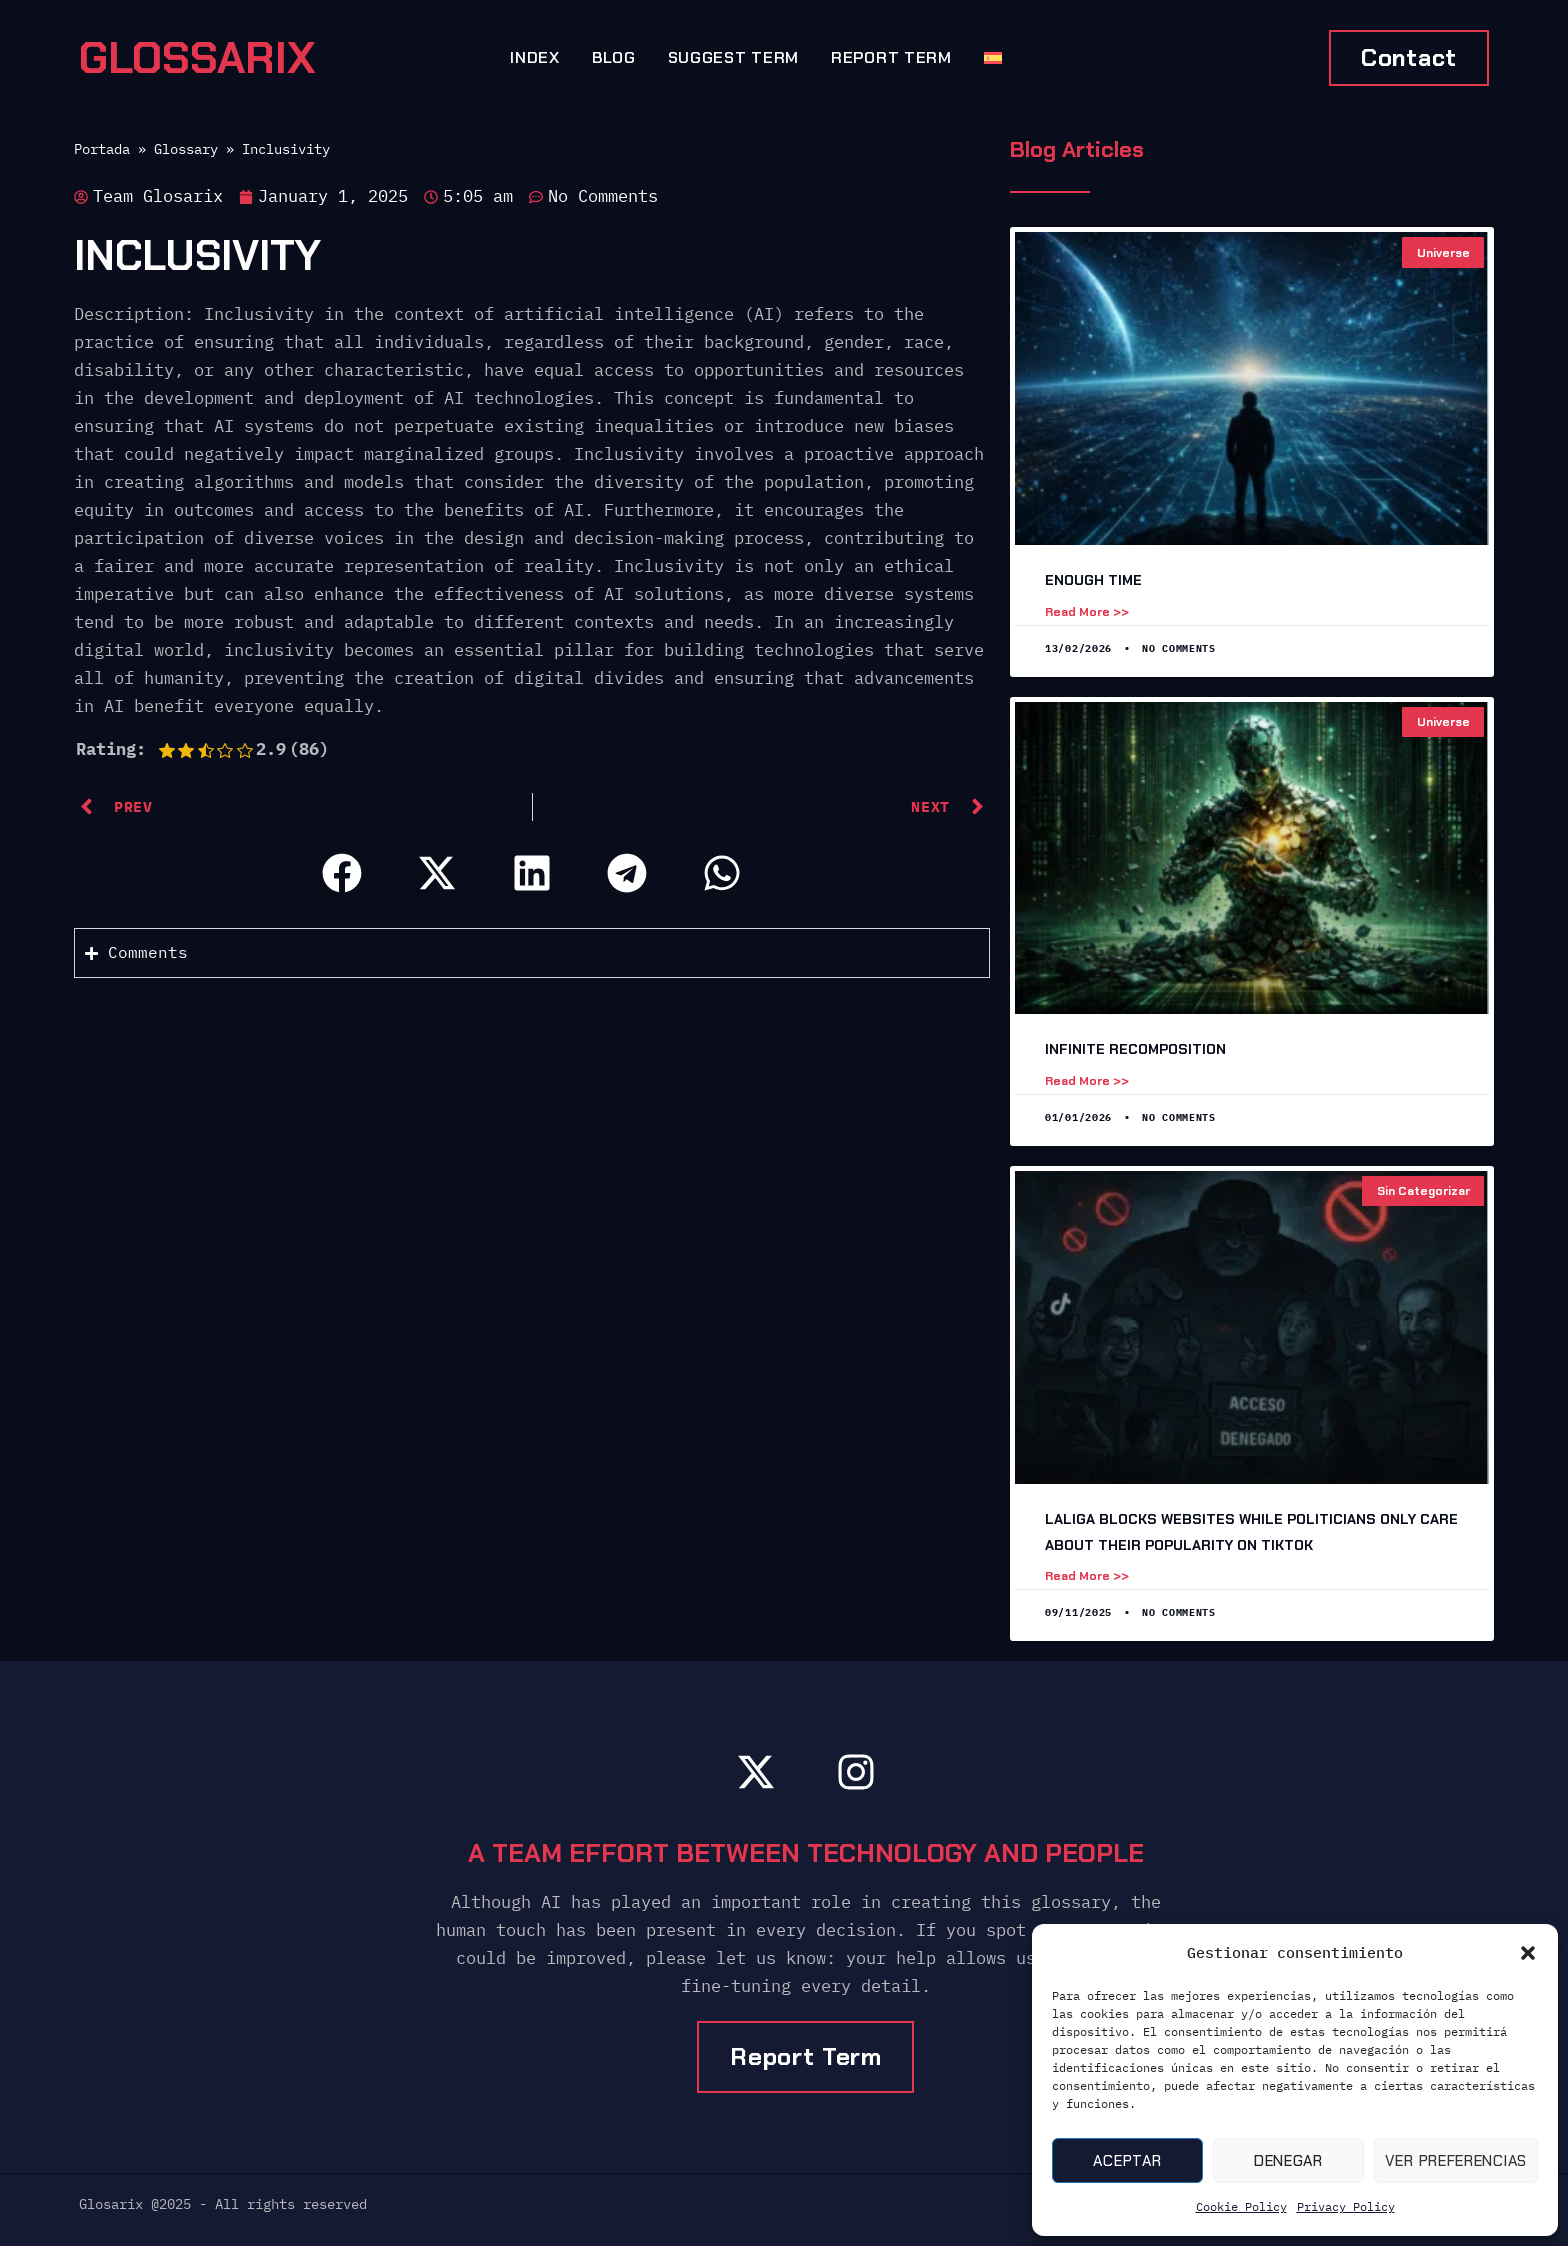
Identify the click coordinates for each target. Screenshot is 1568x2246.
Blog (614, 57)
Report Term (891, 57)
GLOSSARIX (197, 58)
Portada (102, 148)
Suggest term (733, 57)
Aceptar (1127, 2161)
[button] (1528, 1953)
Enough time (1093, 580)
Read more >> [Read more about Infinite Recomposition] (1087, 1081)
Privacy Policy (1346, 2206)
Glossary (186, 148)
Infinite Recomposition (1135, 1049)
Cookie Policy (1241, 2206)
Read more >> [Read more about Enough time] (1087, 612)
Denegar (1288, 2161)
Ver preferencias (1456, 2161)
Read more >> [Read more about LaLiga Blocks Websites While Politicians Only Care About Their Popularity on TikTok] (1087, 1576)
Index (535, 57)
